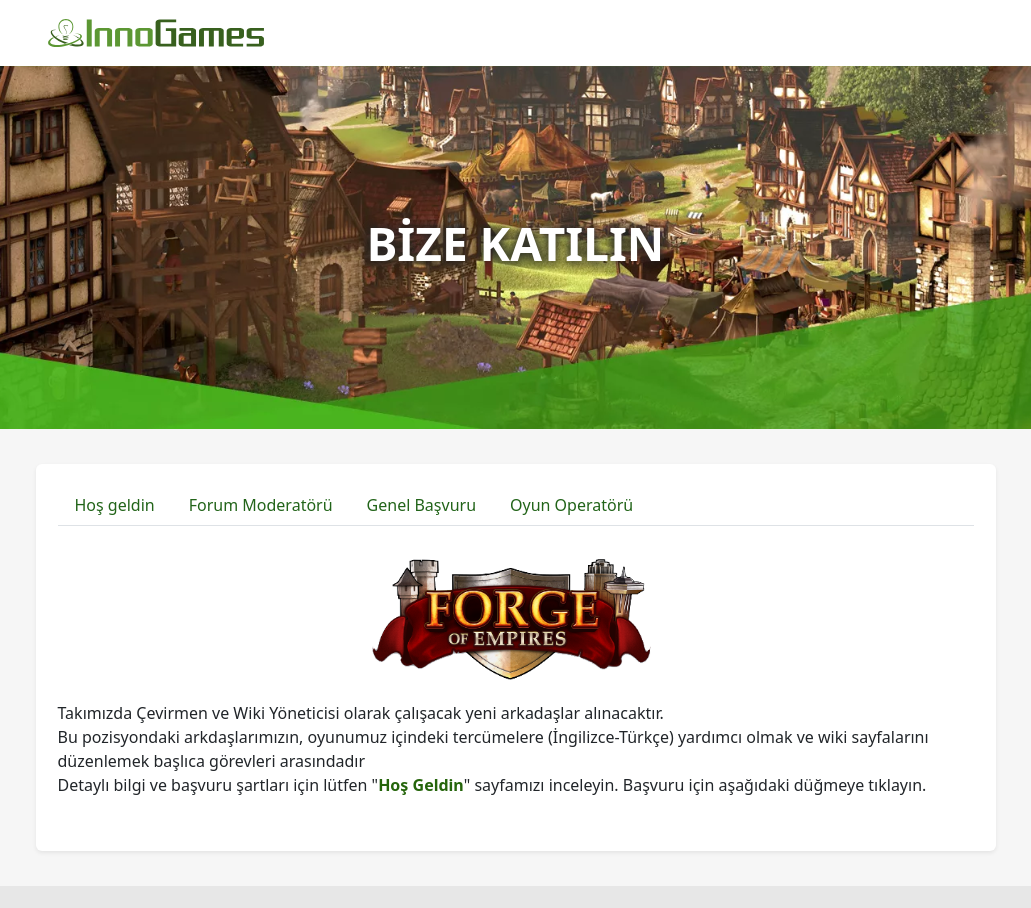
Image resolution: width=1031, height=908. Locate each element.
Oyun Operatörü (571, 505)
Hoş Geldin (421, 785)
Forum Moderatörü (261, 505)
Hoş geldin (115, 505)
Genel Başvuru (421, 505)
